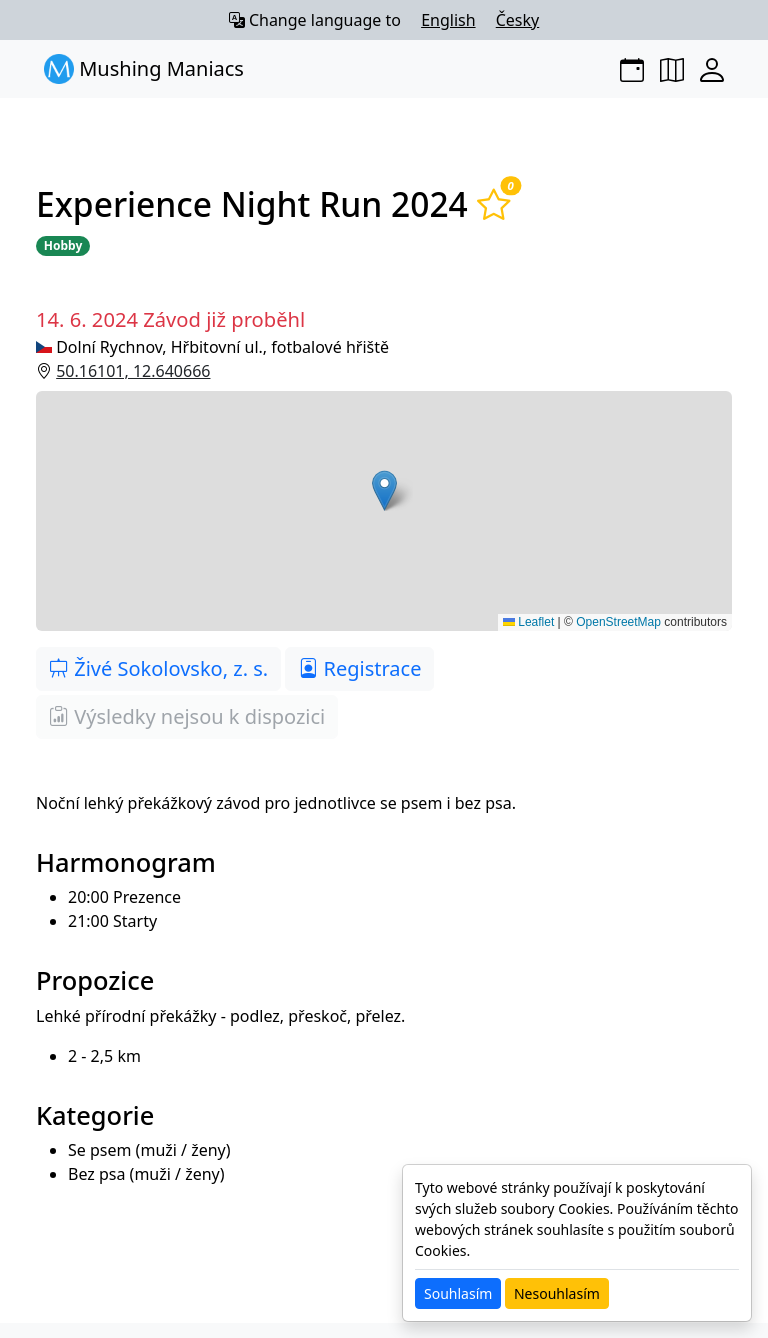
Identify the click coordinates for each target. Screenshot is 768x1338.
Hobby (63, 245)
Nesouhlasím (557, 1293)
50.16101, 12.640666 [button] (133, 371)
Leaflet (528, 622)
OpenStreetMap (618, 622)
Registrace (359, 668)
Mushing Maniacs (144, 69)
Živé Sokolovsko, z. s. (158, 668)
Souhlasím (458, 1293)
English (448, 20)
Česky (518, 20)
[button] (384, 511)
